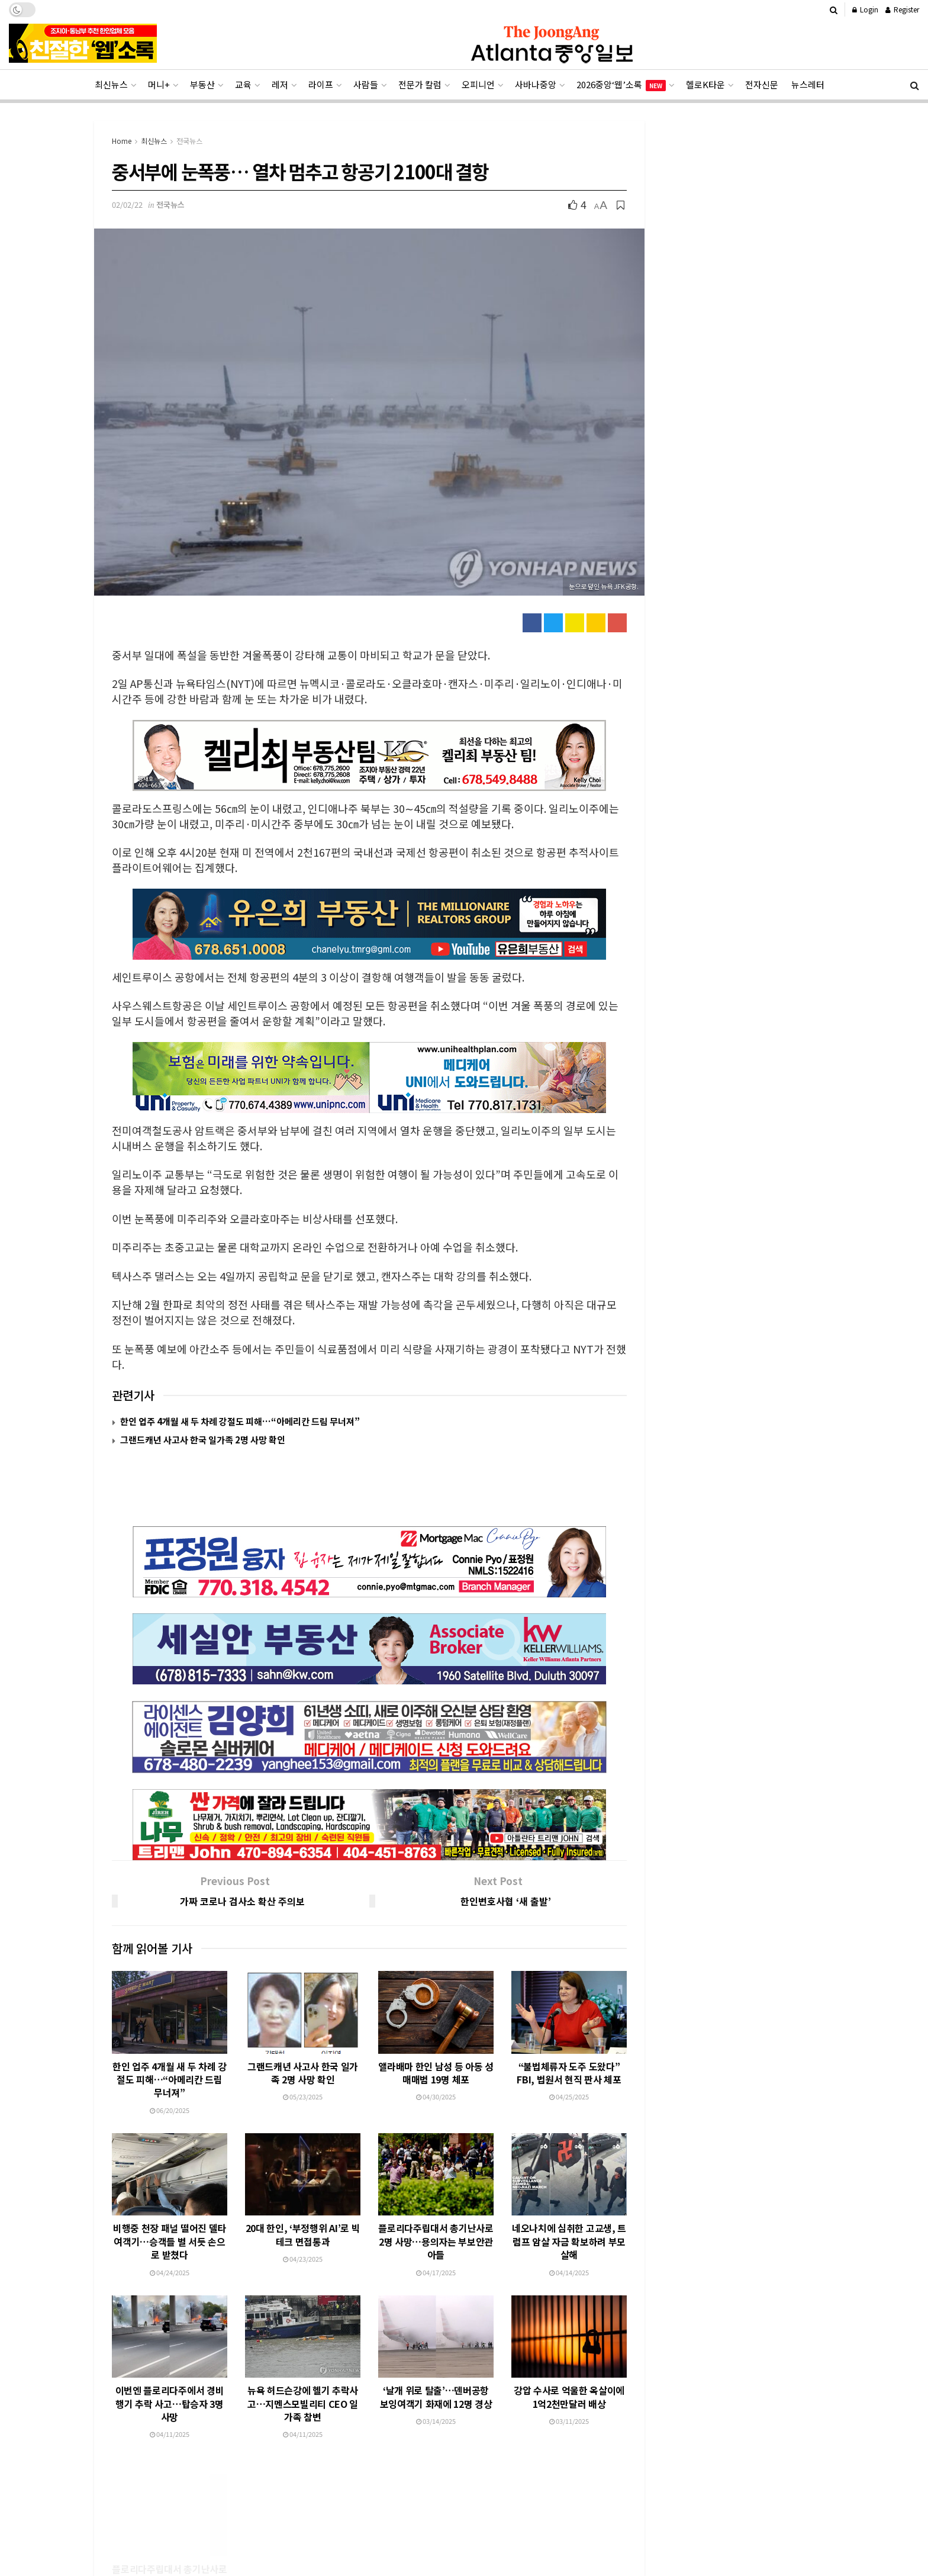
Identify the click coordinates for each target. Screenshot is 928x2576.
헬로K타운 (705, 84)
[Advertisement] (464, 2533)
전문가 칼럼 (420, 84)
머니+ (159, 84)
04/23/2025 (303, 2203)
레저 (280, 84)
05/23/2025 (303, 2041)
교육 (243, 84)
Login (865, 9)
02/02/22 (127, 204)
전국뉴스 (189, 141)
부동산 (202, 84)
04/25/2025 (569, 2041)
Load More (370, 2423)
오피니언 (478, 84)
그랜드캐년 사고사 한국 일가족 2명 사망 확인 (202, 1439)
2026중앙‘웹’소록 (621, 84)
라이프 (320, 84)
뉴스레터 (807, 84)
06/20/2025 (169, 2054)
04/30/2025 (436, 2041)
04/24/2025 (169, 2216)
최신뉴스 (111, 84)
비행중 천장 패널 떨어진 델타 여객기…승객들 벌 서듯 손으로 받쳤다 (169, 2185)
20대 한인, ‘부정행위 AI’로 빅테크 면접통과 (303, 2178)
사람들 (365, 84)
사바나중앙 (535, 84)
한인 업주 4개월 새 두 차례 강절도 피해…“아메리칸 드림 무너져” (240, 1421)
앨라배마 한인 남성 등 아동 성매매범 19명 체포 (436, 2017)
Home (121, 141)
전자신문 (761, 84)
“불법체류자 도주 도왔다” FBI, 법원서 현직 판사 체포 (569, 2017)
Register (902, 9)
